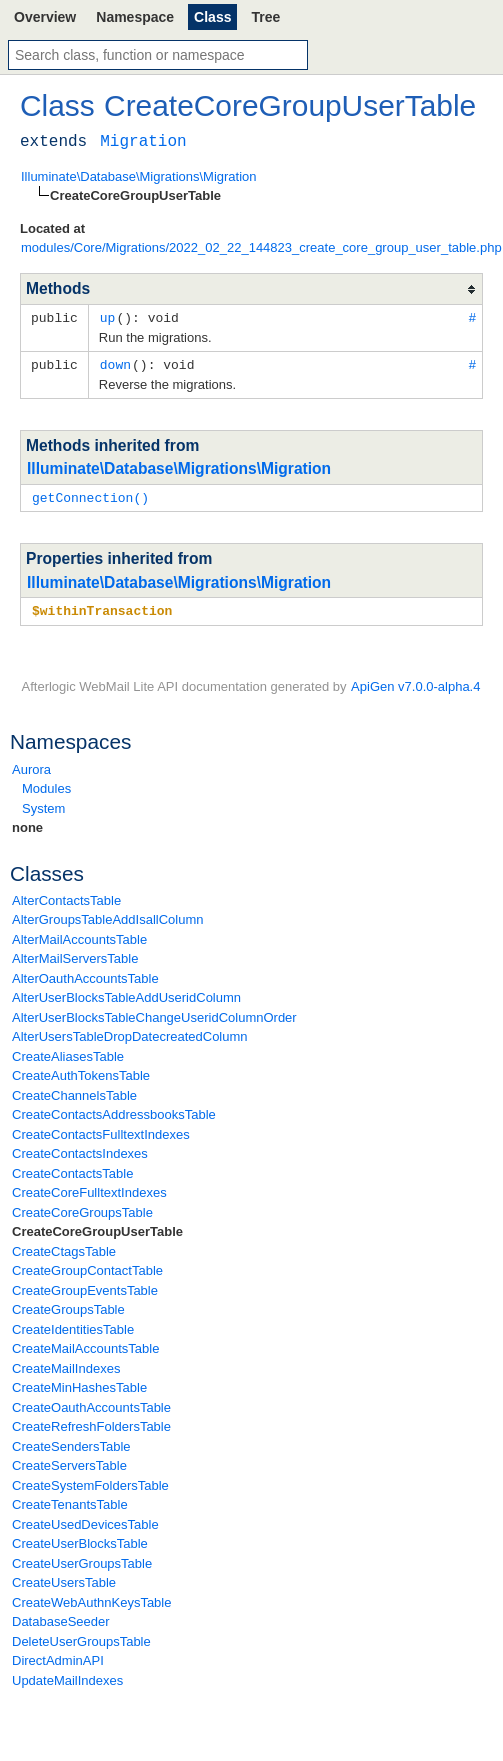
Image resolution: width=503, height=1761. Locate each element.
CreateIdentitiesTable (73, 1325)
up (108, 317)
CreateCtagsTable (64, 1247)
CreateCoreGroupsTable (82, 1208)
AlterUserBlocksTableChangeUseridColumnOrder (154, 1013)
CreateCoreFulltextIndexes (89, 1188)
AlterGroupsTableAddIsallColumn (107, 915)
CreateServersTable (69, 1461)
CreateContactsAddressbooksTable (114, 1110)
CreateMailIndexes (66, 1364)
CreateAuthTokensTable (81, 1071)
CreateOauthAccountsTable (91, 1403)
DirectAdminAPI (58, 1656)
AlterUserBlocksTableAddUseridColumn (126, 993)
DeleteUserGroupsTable (81, 1637)
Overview (45, 17)
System (43, 804)
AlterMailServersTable (75, 954)
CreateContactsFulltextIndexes (101, 1130)
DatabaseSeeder (61, 1617)
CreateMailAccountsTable (85, 1344)
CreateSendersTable (71, 1442)
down (115, 363)
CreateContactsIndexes (80, 1149)
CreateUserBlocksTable (80, 1539)
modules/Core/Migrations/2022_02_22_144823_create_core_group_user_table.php (261, 247)
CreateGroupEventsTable (85, 1286)
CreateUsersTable (64, 1578)
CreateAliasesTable (68, 1052)
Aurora (31, 765)
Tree (265, 17)
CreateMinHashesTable (79, 1383)
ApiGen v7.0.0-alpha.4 (415, 682)
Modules (46, 784)
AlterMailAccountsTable (79, 935)
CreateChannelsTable (74, 1091)
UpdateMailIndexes (67, 1676)
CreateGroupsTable (68, 1305)
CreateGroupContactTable (87, 1266)
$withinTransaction (102, 607)
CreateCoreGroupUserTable (97, 1227)
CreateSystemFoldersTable (90, 1481)
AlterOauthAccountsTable (85, 974)
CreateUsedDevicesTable (85, 1520)
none (27, 823)
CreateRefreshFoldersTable (91, 1422)
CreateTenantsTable (70, 1500)
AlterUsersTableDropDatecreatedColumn (130, 1032)
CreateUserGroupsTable (82, 1559)
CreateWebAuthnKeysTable (91, 1598)
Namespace (135, 17)
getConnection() (90, 495)
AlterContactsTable (66, 896)
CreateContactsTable (72, 1169)
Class (212, 17)
